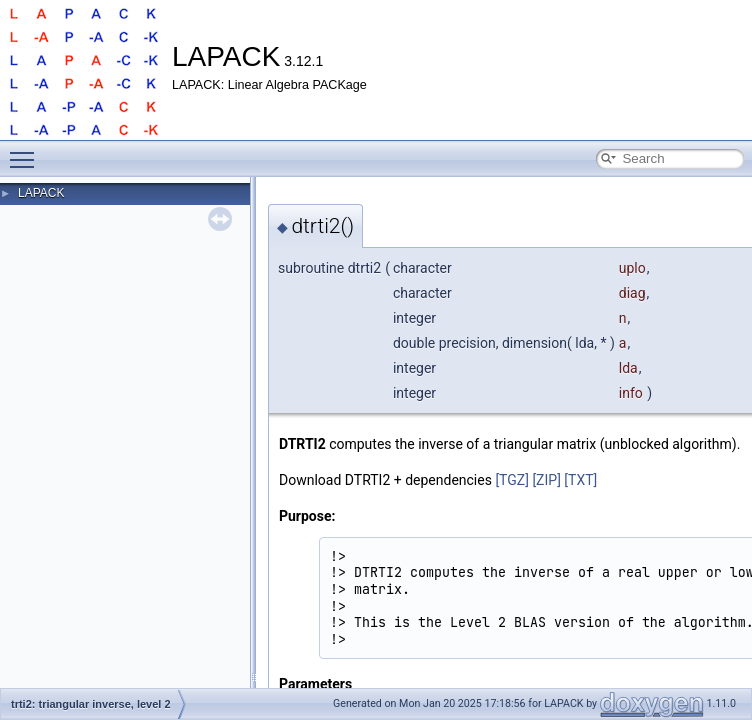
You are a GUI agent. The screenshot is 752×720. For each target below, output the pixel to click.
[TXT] (580, 480)
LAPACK (41, 193)
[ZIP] (546, 480)
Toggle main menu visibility (27, 151)
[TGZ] (512, 480)
